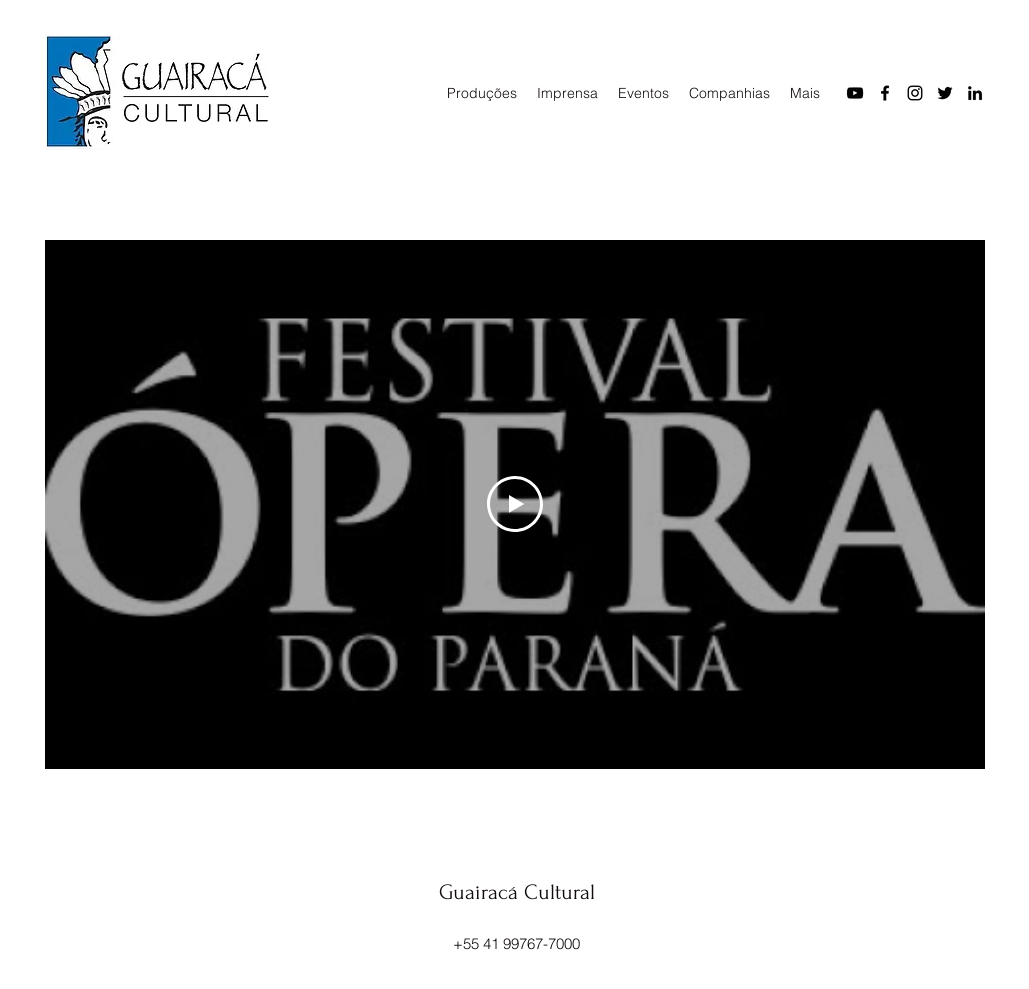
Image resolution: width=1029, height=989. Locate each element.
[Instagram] (915, 93)
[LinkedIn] (975, 93)
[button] (482, 93)
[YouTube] (855, 93)
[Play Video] (515, 504)
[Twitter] (945, 93)
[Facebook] (885, 93)
